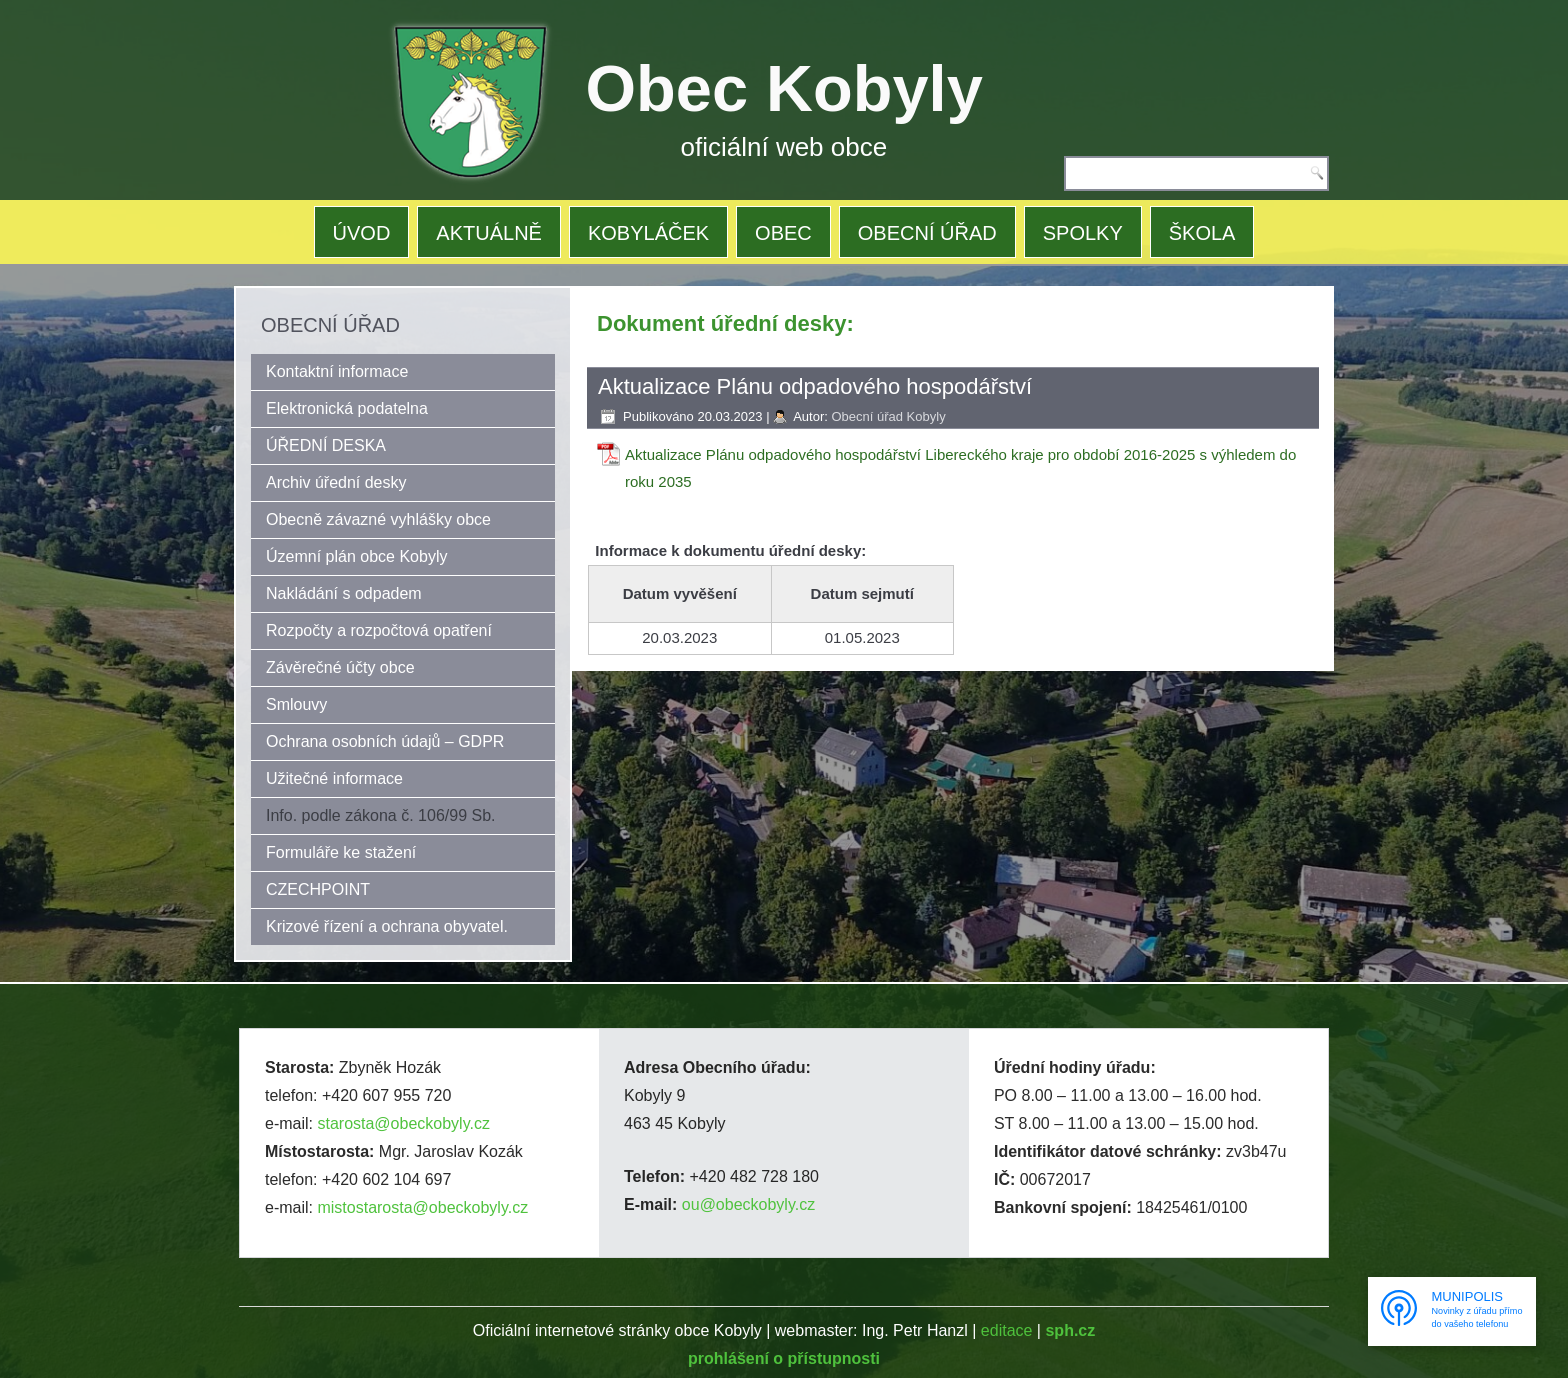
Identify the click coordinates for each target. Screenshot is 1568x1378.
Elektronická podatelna (347, 408)
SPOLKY (1083, 233)
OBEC (783, 233)
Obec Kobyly (784, 88)
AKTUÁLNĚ (489, 233)
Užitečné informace (334, 778)
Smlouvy (296, 704)
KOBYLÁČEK (648, 233)
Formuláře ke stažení (341, 852)
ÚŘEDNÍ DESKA (326, 445)
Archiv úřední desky (336, 482)
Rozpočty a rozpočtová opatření (379, 630)
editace (1007, 1330)
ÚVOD (362, 233)
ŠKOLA (1202, 233)
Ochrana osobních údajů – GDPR (385, 741)
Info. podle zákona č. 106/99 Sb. (381, 815)
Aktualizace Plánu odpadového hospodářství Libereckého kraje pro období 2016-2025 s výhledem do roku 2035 (960, 467)
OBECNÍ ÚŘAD (927, 233)
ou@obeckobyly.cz (748, 1204)
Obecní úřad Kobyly (888, 416)
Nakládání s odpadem (344, 593)
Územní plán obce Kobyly (356, 556)
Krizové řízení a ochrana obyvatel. (387, 926)
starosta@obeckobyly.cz (403, 1123)
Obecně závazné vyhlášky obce (378, 519)
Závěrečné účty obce (340, 667)
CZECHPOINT (318, 889)
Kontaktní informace (337, 371)
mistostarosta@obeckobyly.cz (422, 1207)
